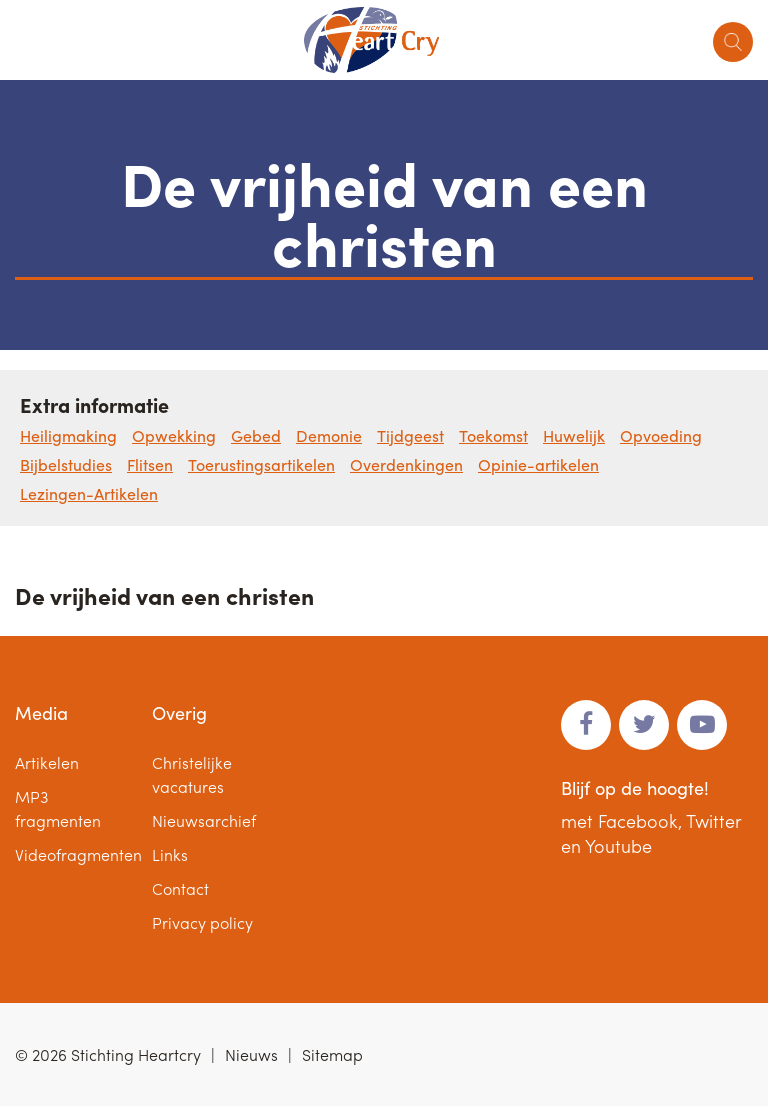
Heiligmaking (68, 435)
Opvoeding (661, 435)
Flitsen (150, 464)
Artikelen (47, 762)
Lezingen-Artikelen (89, 493)
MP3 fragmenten (58, 808)
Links (170, 854)
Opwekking (174, 435)
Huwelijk (574, 435)
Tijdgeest (410, 435)
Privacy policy (202, 922)
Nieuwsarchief (204, 820)
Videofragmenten (78, 854)
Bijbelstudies (66, 464)
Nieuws (251, 1054)
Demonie (329, 435)
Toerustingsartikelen (261, 464)
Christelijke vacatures (192, 774)
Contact (180, 888)
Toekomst (493, 435)
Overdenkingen (406, 464)
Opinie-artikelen (538, 464)
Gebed (256, 435)
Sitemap (332, 1054)
